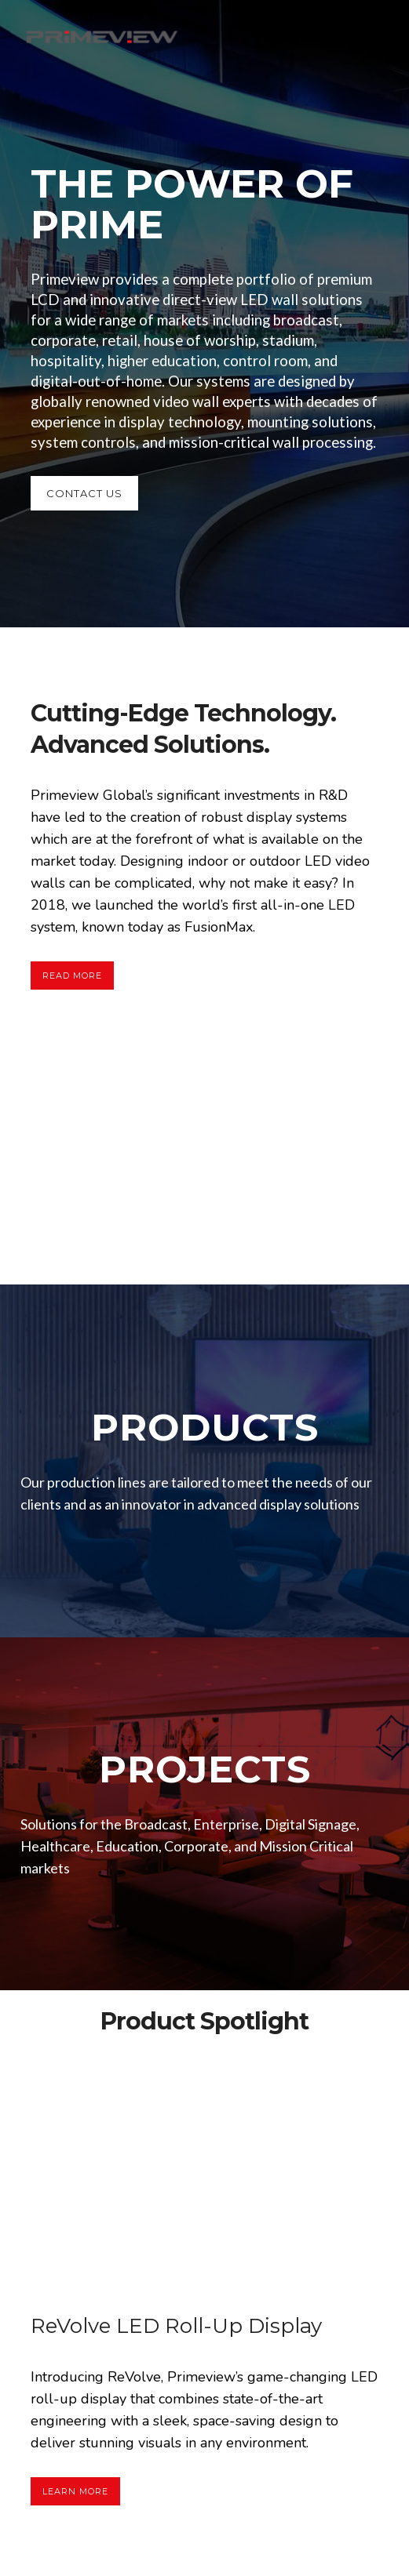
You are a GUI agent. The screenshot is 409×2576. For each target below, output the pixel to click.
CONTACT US (84, 493)
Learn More (75, 2491)
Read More (72, 975)
